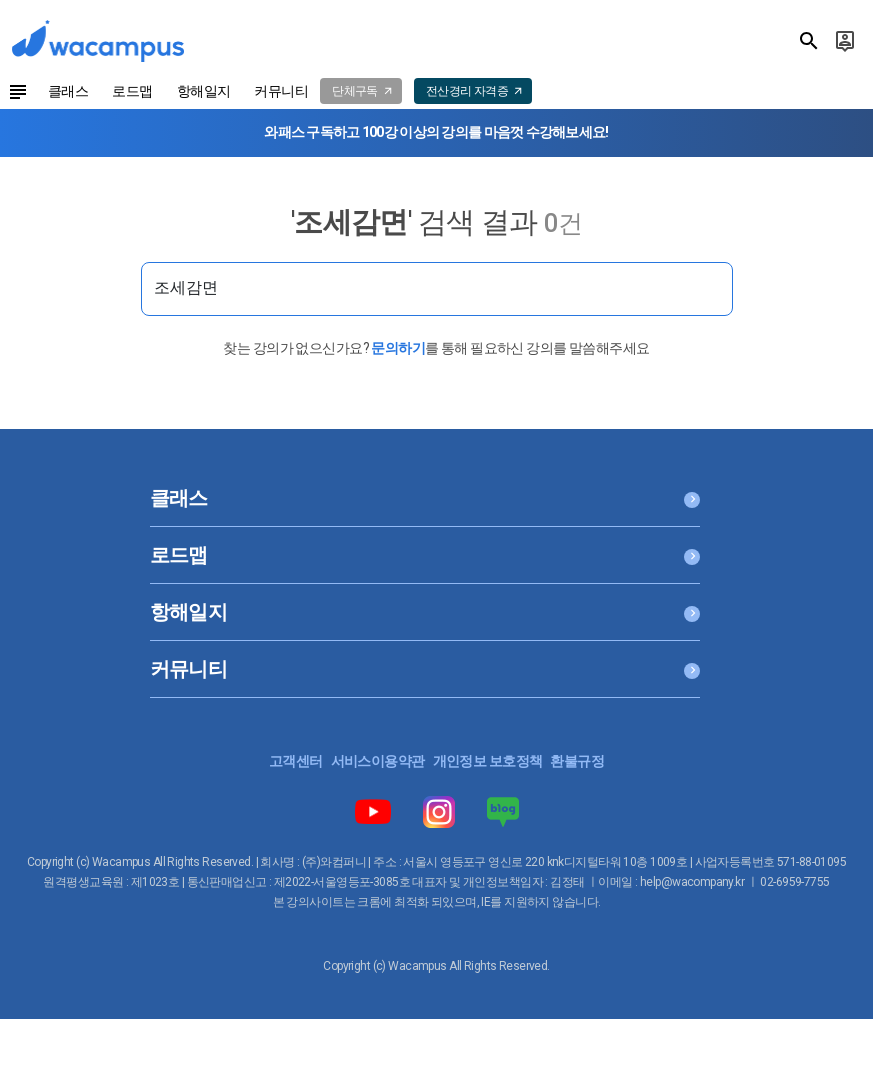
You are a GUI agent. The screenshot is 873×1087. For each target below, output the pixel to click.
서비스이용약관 (378, 761)
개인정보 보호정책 (488, 761)
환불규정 (577, 761)
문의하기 (398, 348)
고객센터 (296, 761)
